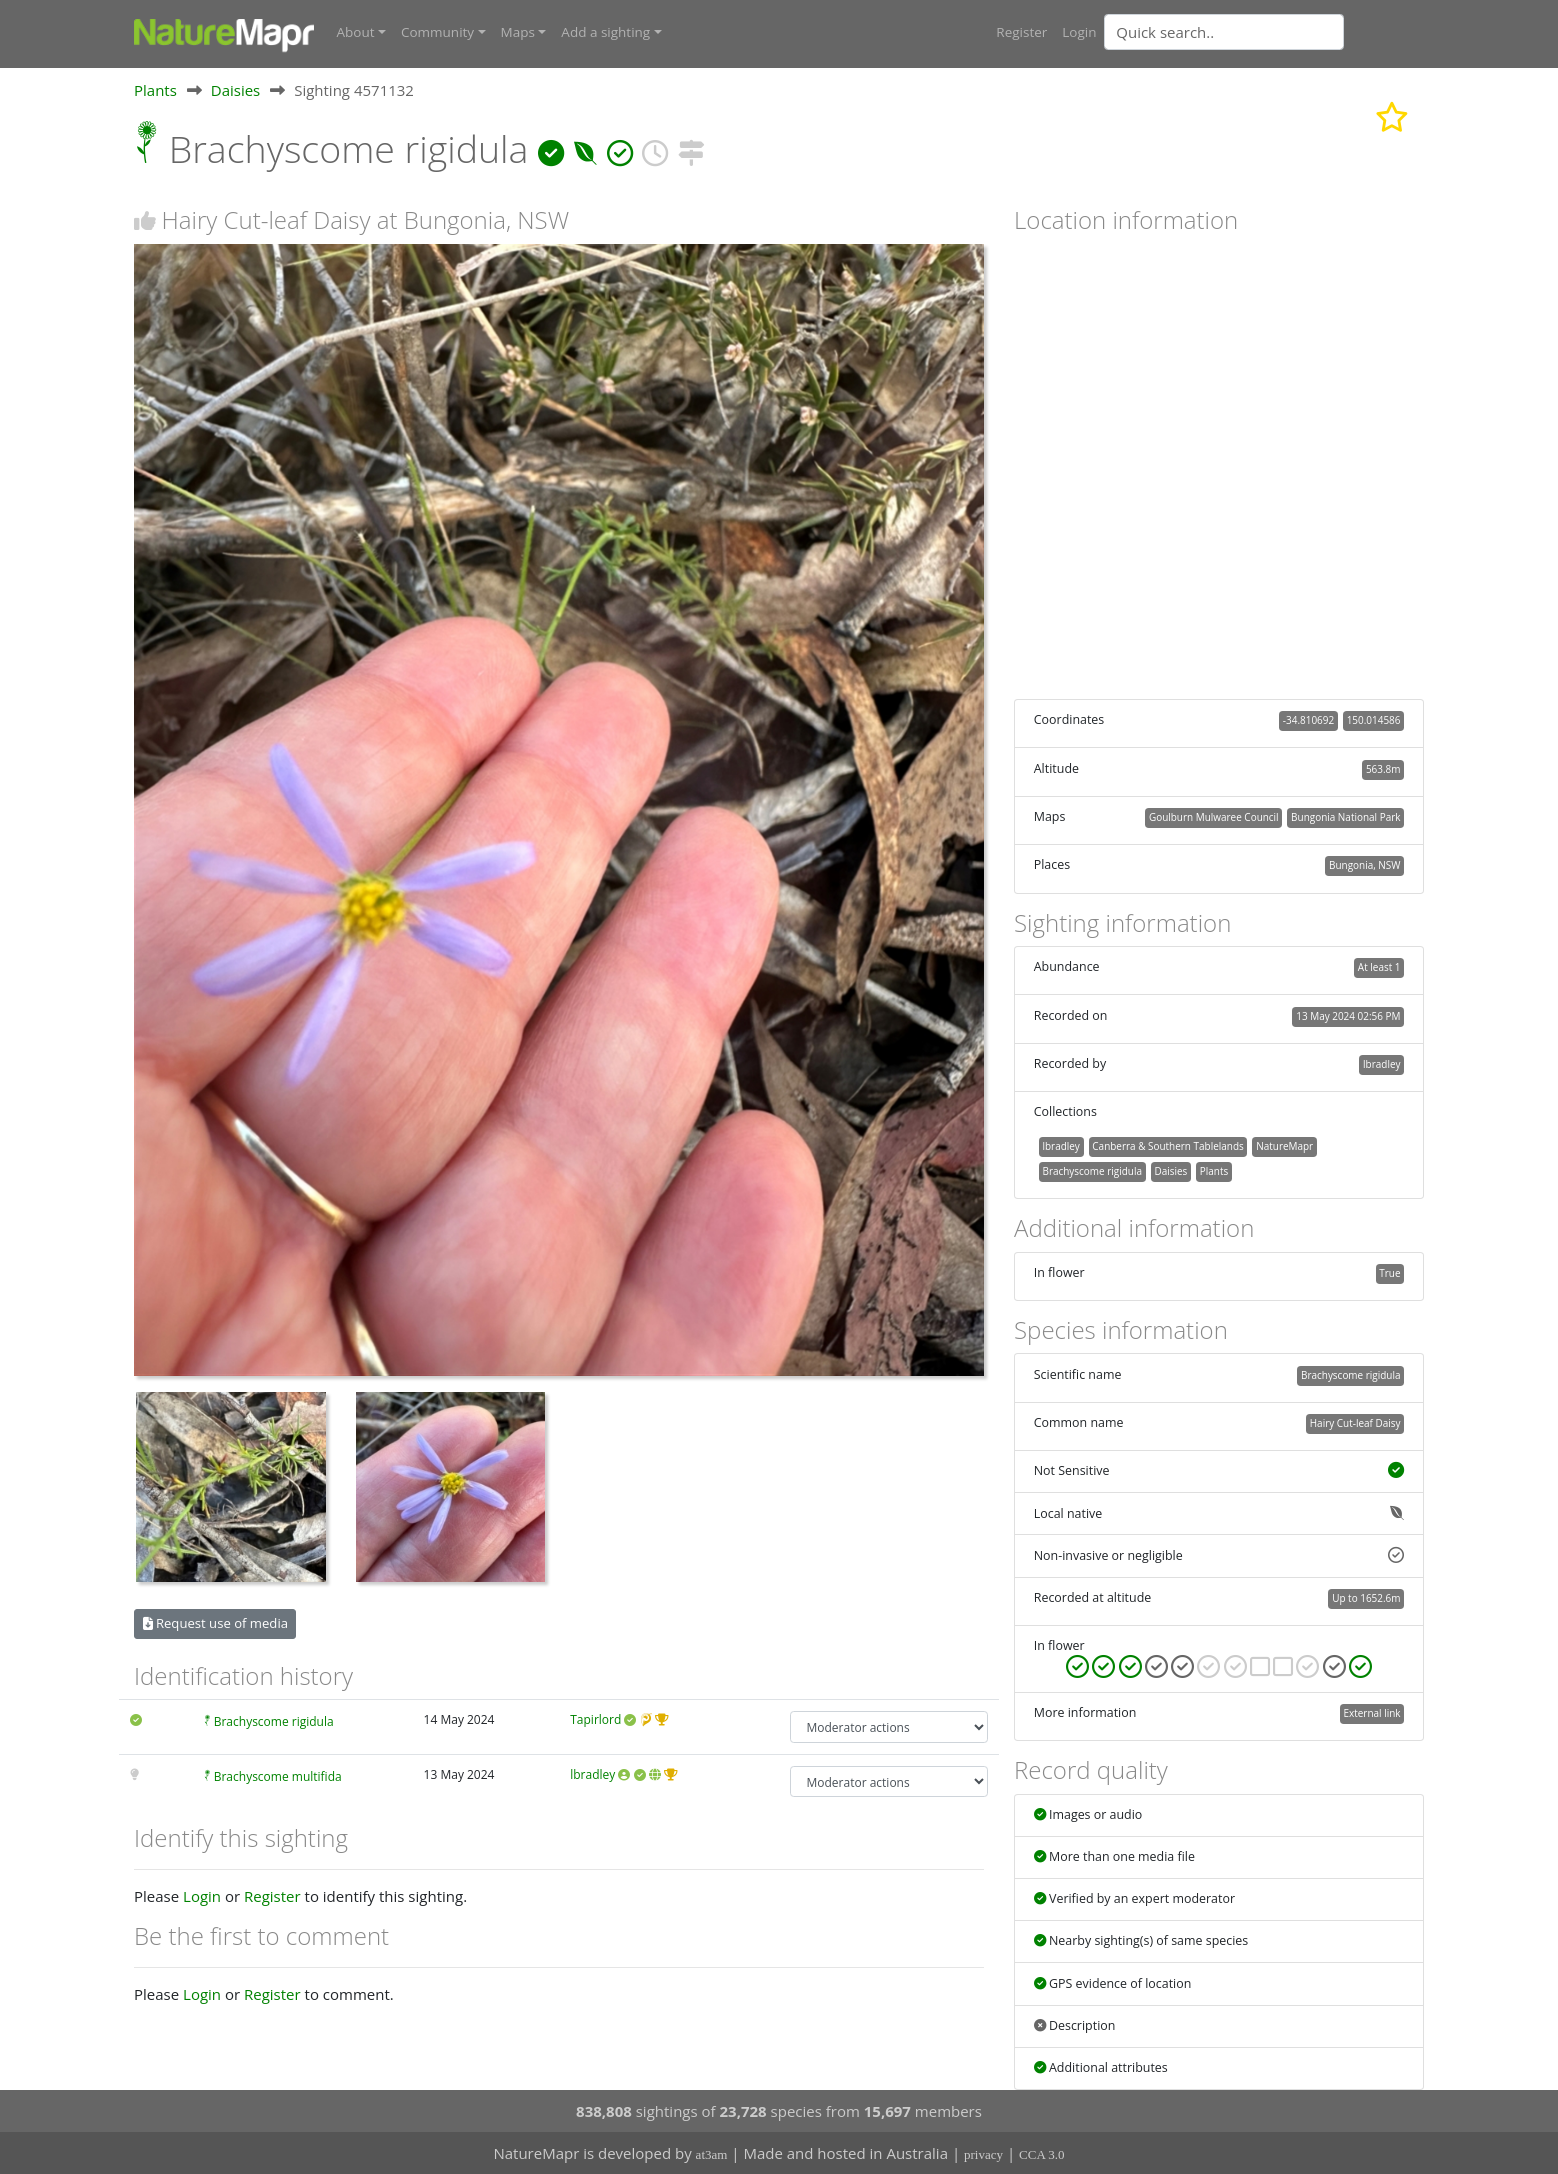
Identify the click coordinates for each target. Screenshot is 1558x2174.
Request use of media (215, 1622)
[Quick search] (1224, 32)
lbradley (592, 1773)
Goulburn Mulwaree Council (1214, 816)
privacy (983, 2154)
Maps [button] (518, 32)
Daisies (236, 89)
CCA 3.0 (1042, 2154)
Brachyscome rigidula (274, 1721)
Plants (155, 89)
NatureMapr (1284, 1145)
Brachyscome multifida (278, 1775)
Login (1079, 32)
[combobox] (1264, 32)
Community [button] (437, 32)
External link (1371, 1712)
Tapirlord (595, 1719)
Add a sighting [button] (605, 32)
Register (1021, 32)
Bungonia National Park (1345, 816)
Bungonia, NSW (1364, 865)
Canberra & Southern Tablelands (1167, 1145)
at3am (712, 2154)
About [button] (356, 32)
